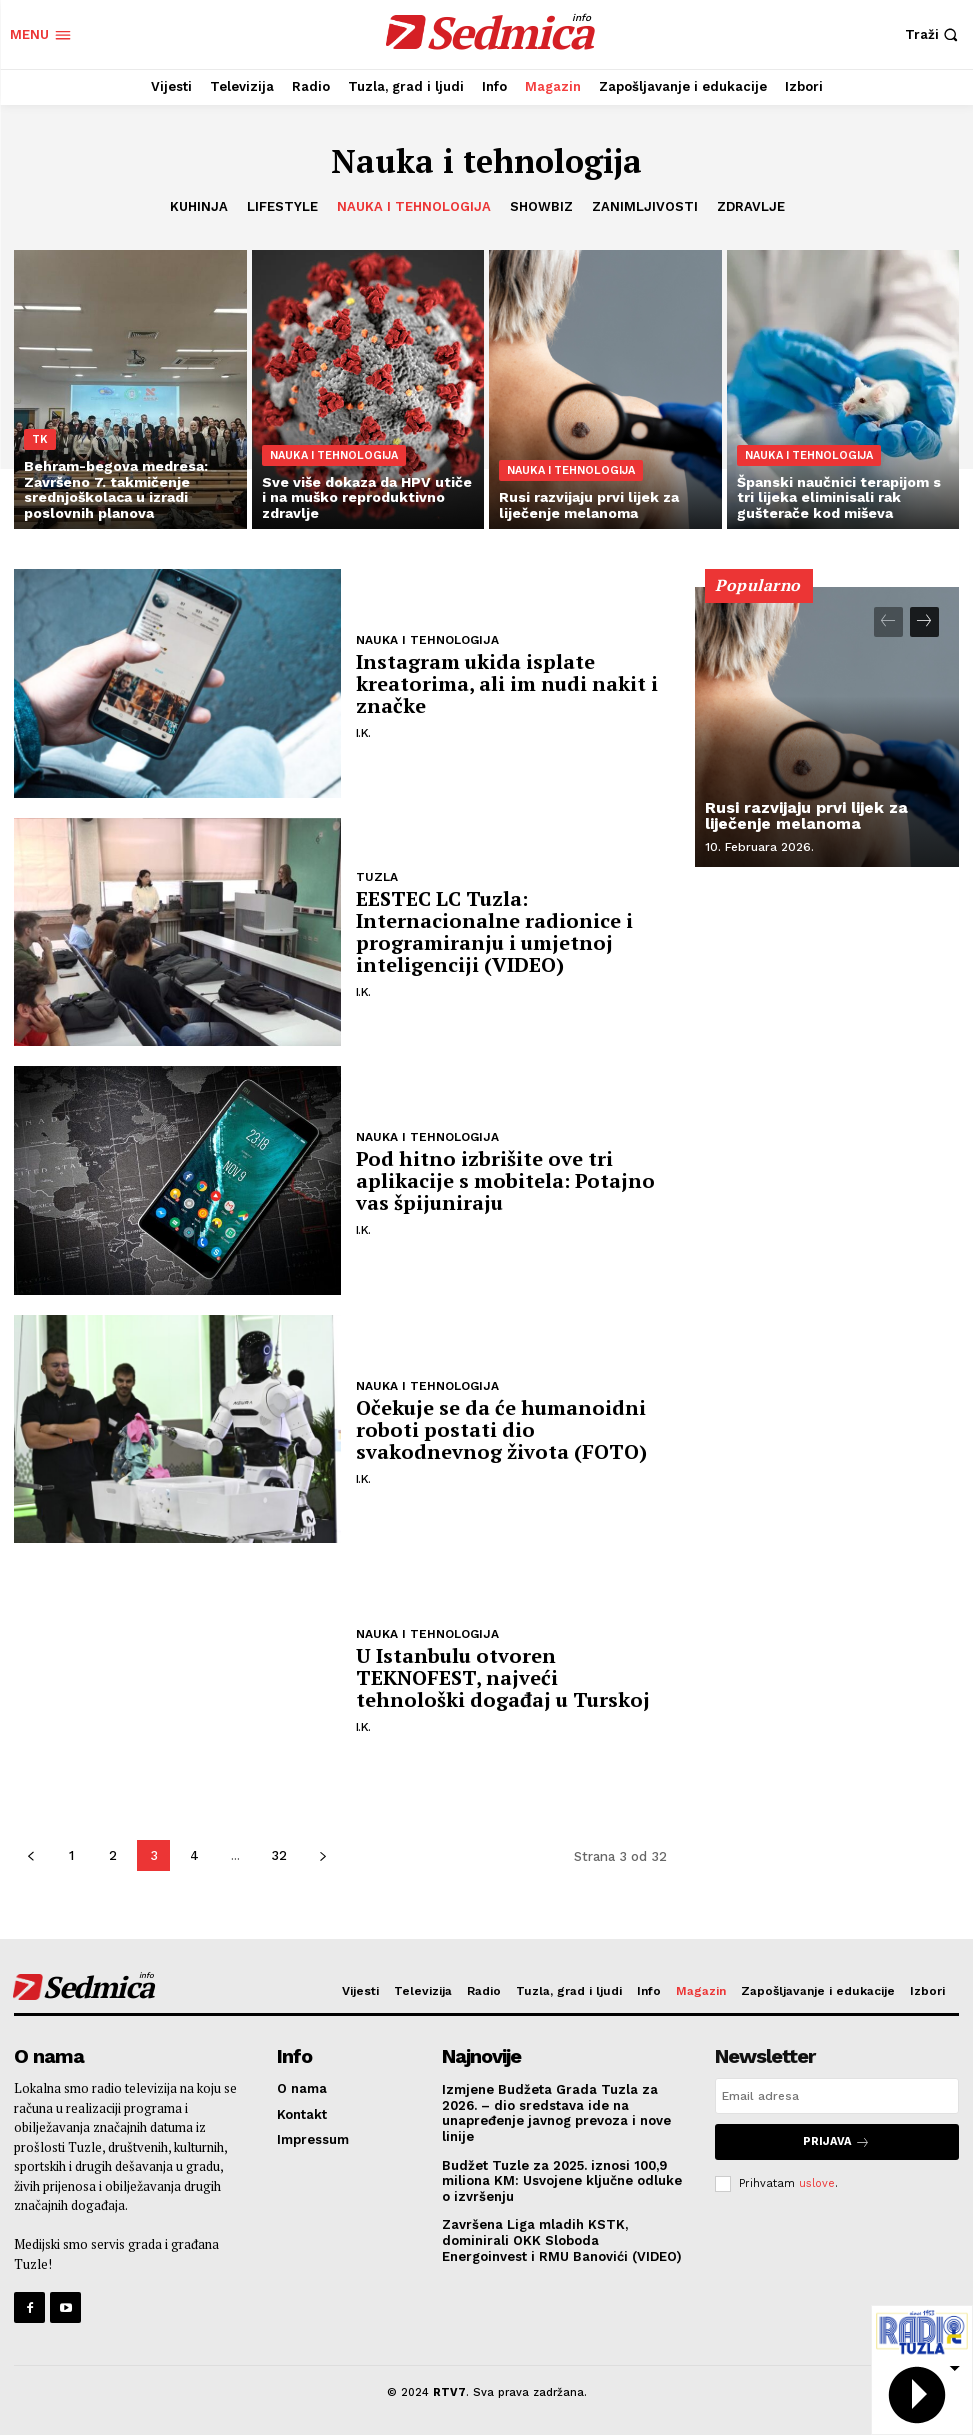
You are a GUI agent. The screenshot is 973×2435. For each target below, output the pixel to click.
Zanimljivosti (645, 207)
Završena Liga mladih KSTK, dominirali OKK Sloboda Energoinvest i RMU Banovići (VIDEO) (562, 2240)
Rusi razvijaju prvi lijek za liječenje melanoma (806, 815)
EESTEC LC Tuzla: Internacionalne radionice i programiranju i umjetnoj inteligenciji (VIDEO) (494, 931)
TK (40, 439)
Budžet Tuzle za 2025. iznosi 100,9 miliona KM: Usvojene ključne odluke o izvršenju (562, 2181)
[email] (837, 2096)
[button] (934, 34)
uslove (817, 2182)
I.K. (363, 733)
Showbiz (541, 207)
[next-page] (322, 1855)
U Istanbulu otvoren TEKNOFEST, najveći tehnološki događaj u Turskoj (503, 1677)
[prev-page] (30, 1855)
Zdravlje (751, 207)
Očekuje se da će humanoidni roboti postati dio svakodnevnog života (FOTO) (501, 1429)
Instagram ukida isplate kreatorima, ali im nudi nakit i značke (507, 683)
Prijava (836, 2141)
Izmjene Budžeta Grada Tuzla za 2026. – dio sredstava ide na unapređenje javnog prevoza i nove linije (556, 2113)
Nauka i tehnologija (414, 207)
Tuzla (377, 877)
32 (279, 1855)
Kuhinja (199, 207)
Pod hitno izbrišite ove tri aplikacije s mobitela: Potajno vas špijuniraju (505, 1180)
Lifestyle (282, 207)
